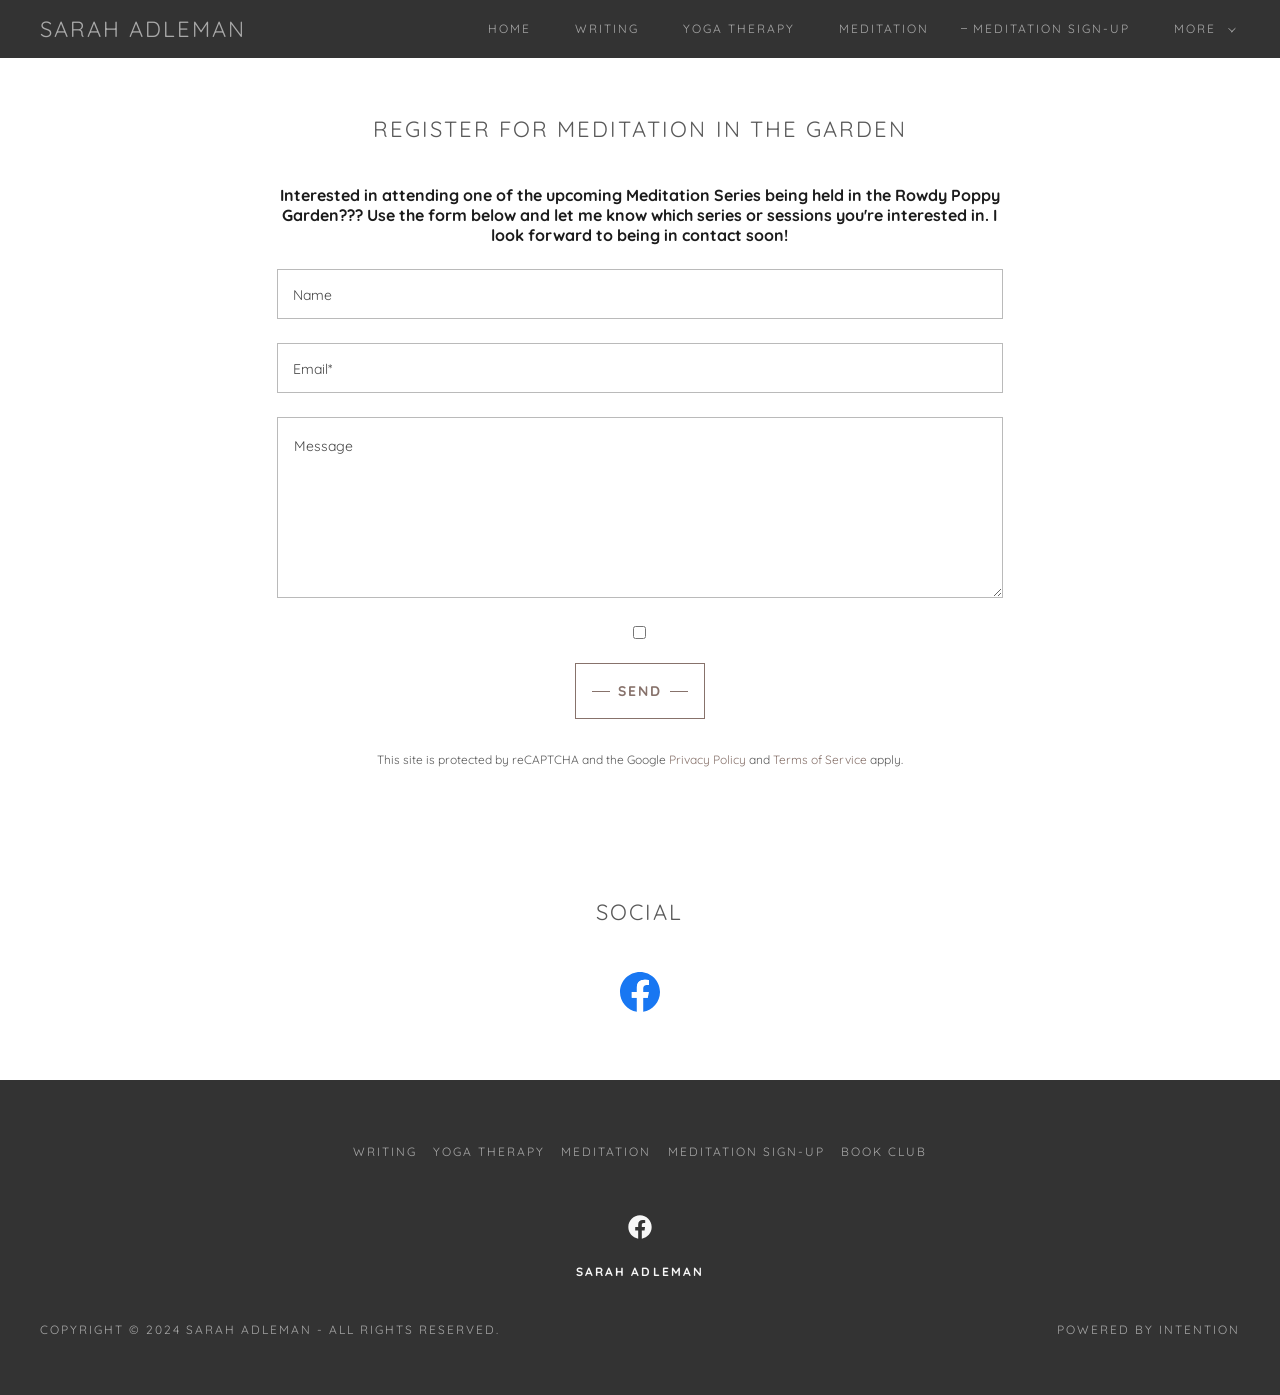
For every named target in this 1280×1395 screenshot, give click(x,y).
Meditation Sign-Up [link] (1051, 28)
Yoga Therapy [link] (739, 28)
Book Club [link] (884, 1151)
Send (640, 691)
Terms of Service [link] (820, 759)
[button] (1201, 29)
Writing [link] (607, 28)
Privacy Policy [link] (707, 759)
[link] (143, 31)
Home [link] (509, 28)
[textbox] (639, 294)
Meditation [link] (884, 28)
